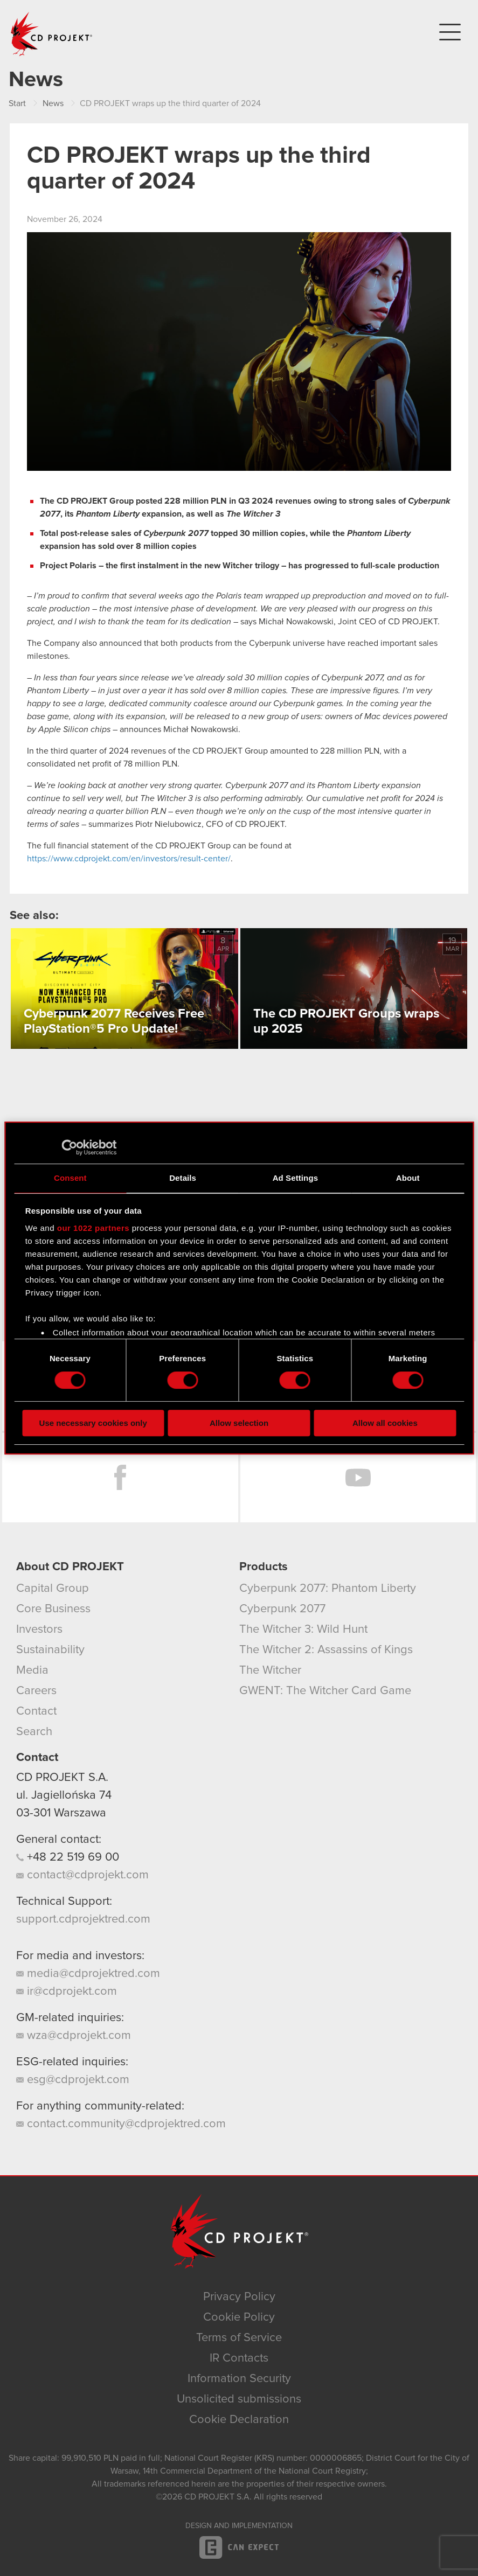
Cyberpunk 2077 (282, 1609)
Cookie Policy (239, 2317)
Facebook (120, 1477)
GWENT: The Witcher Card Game (325, 1691)
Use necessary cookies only (93, 1423)
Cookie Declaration (239, 2420)
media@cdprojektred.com (88, 1974)
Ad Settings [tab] (295, 1177)
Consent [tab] (70, 1177)
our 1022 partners (93, 1228)
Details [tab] (182, 1177)
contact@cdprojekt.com (82, 1875)
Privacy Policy (239, 2297)
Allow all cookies (385, 1423)
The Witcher (270, 1670)
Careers (36, 1691)
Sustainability (50, 1650)
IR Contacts (239, 2358)
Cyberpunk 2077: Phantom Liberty (327, 1589)
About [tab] (408, 1177)
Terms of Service (239, 2338)
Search (34, 1732)
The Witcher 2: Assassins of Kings (326, 1650)
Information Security (239, 2379)
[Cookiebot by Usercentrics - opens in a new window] (69, 1147)
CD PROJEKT (52, 34)
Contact (36, 1711)
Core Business (53, 1609)
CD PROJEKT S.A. (62, 1778)
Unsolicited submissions (239, 2399)
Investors (39, 1629)
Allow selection (239, 1423)
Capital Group (52, 1589)
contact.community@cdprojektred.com (121, 2124)
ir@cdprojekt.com (66, 1991)
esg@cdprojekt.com (72, 2080)
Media (32, 1670)
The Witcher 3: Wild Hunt (303, 1629)
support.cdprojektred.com (83, 1919)
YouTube (358, 1477)
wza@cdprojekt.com (73, 2036)
